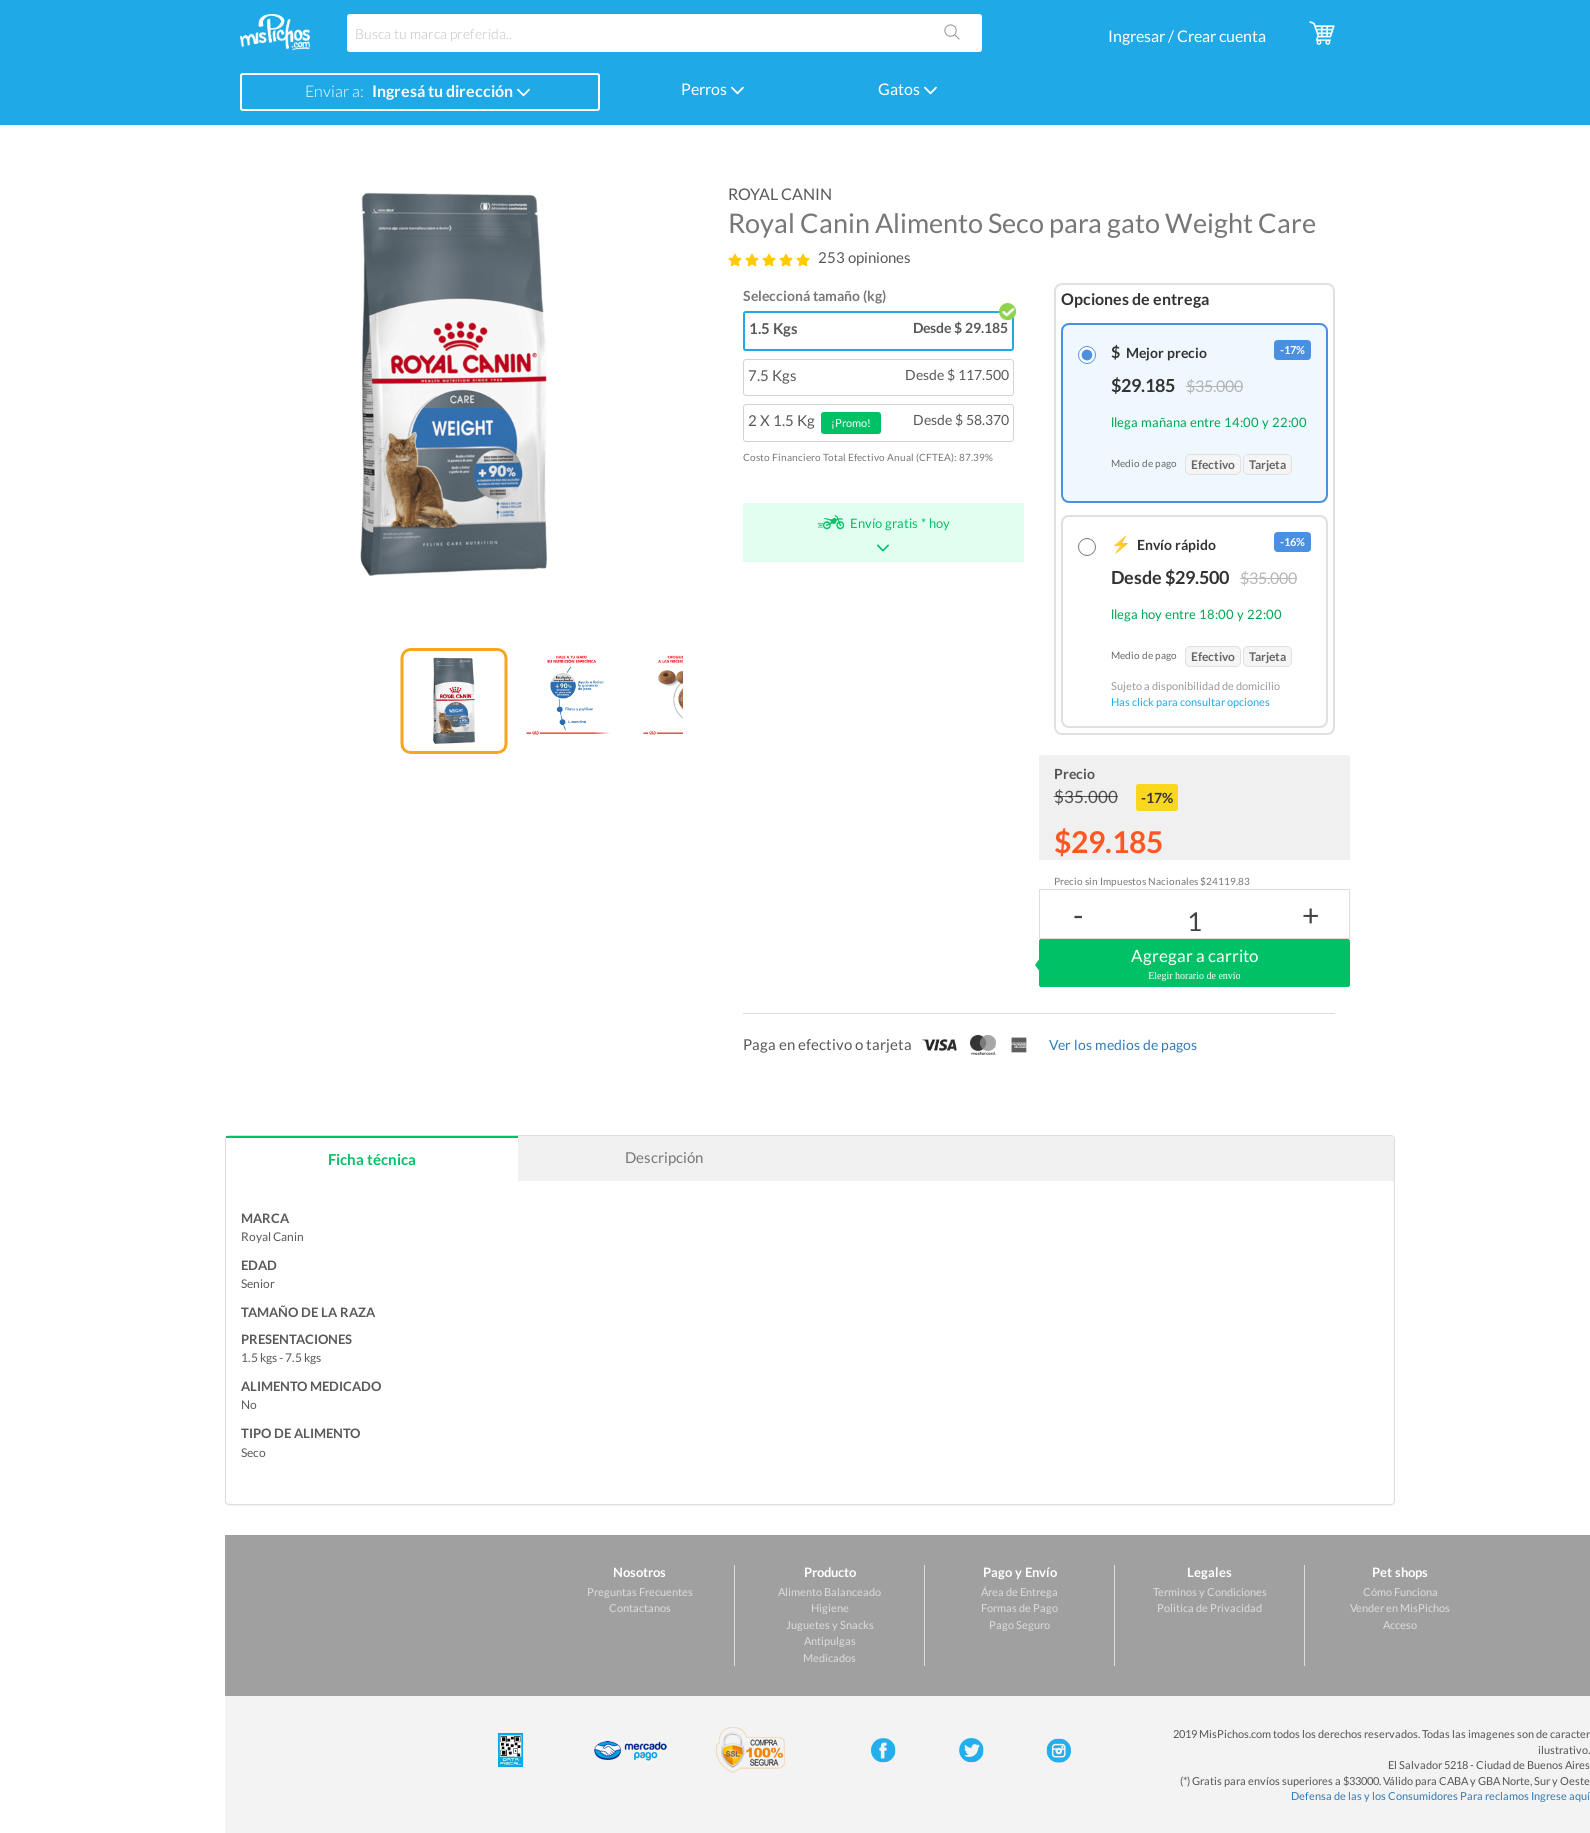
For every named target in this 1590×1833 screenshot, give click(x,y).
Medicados (829, 1657)
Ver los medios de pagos (1123, 1044)
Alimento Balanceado (829, 1591)
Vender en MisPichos (1400, 1607)
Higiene (830, 1607)
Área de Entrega (1019, 1591)
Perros (713, 88)
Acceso (1400, 1624)
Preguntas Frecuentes (640, 1591)
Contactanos (640, 1607)
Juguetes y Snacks (830, 1624)
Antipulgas (830, 1640)
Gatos (908, 88)
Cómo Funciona (1400, 1591)
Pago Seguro (1019, 1624)
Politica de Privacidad (1209, 1607)
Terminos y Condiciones (1210, 1591)
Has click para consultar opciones (1190, 701)
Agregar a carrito (1194, 964)
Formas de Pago (1019, 1607)
